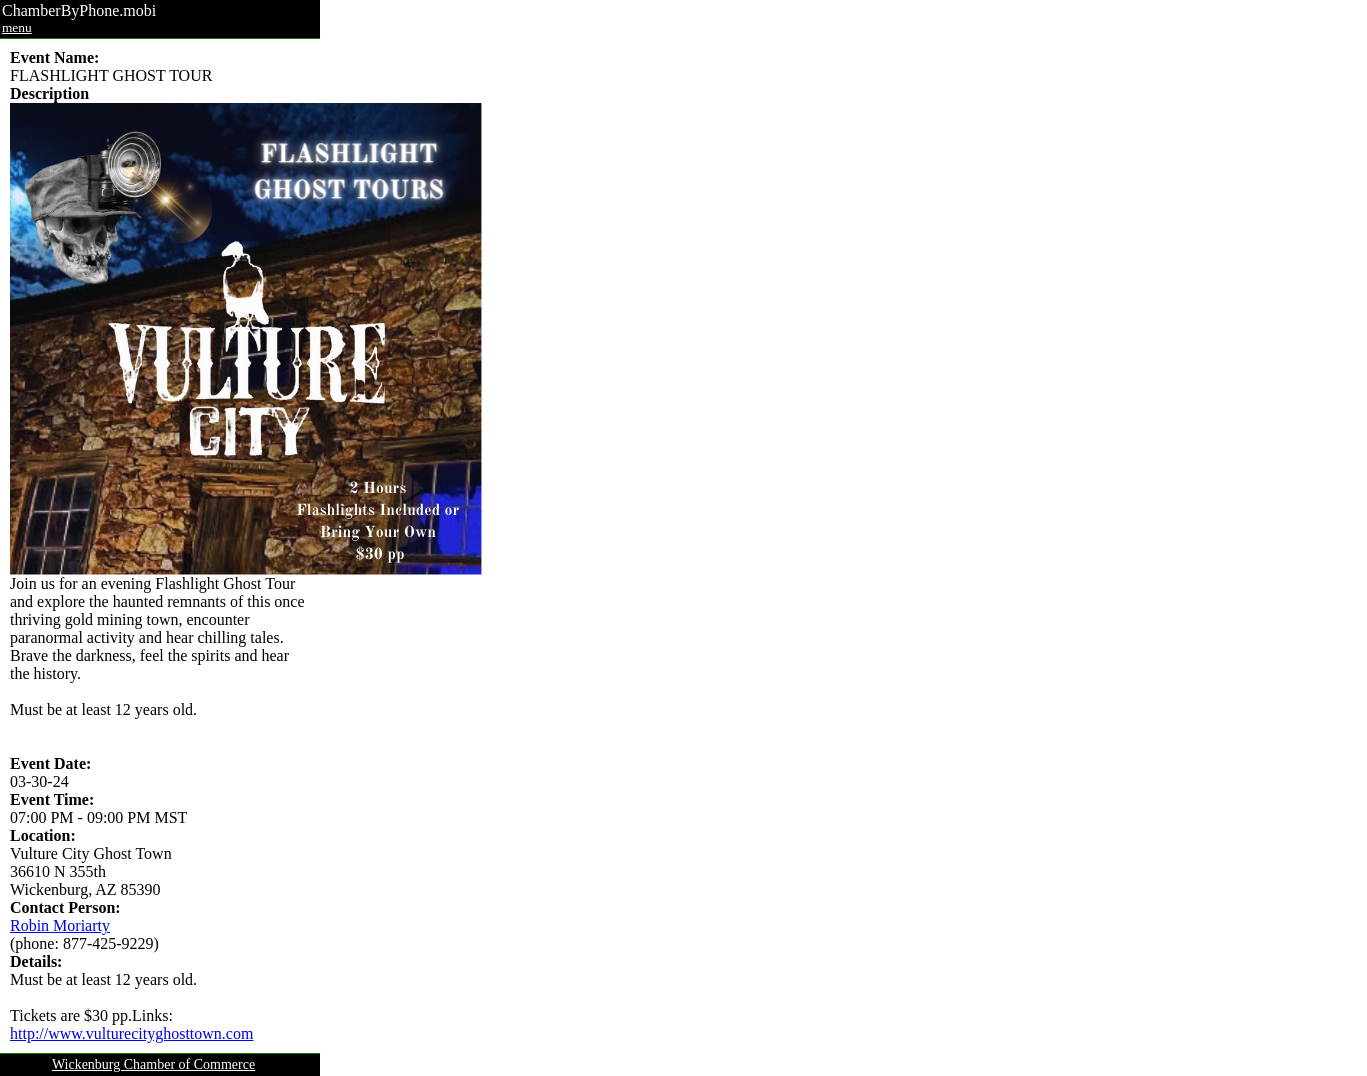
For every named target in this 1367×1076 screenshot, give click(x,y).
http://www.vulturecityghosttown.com (131, 1033)
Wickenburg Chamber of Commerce (153, 1064)
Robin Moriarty (60, 925)
